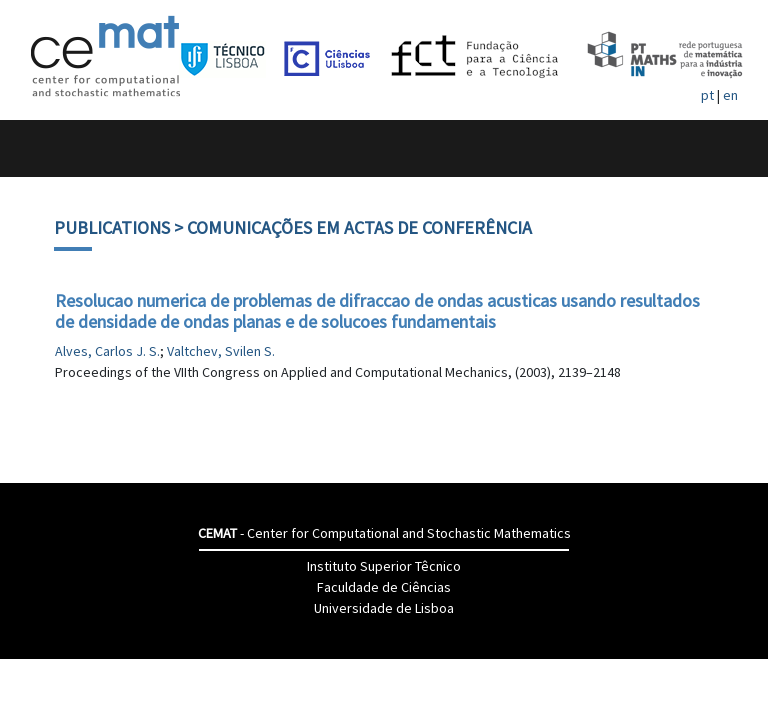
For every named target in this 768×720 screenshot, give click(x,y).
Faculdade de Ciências (384, 587)
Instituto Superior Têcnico (384, 566)
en (730, 95)
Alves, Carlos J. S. (107, 351)
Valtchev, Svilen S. (221, 351)
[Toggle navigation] (36, 148)
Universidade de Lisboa (384, 608)
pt (707, 95)
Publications (112, 227)
